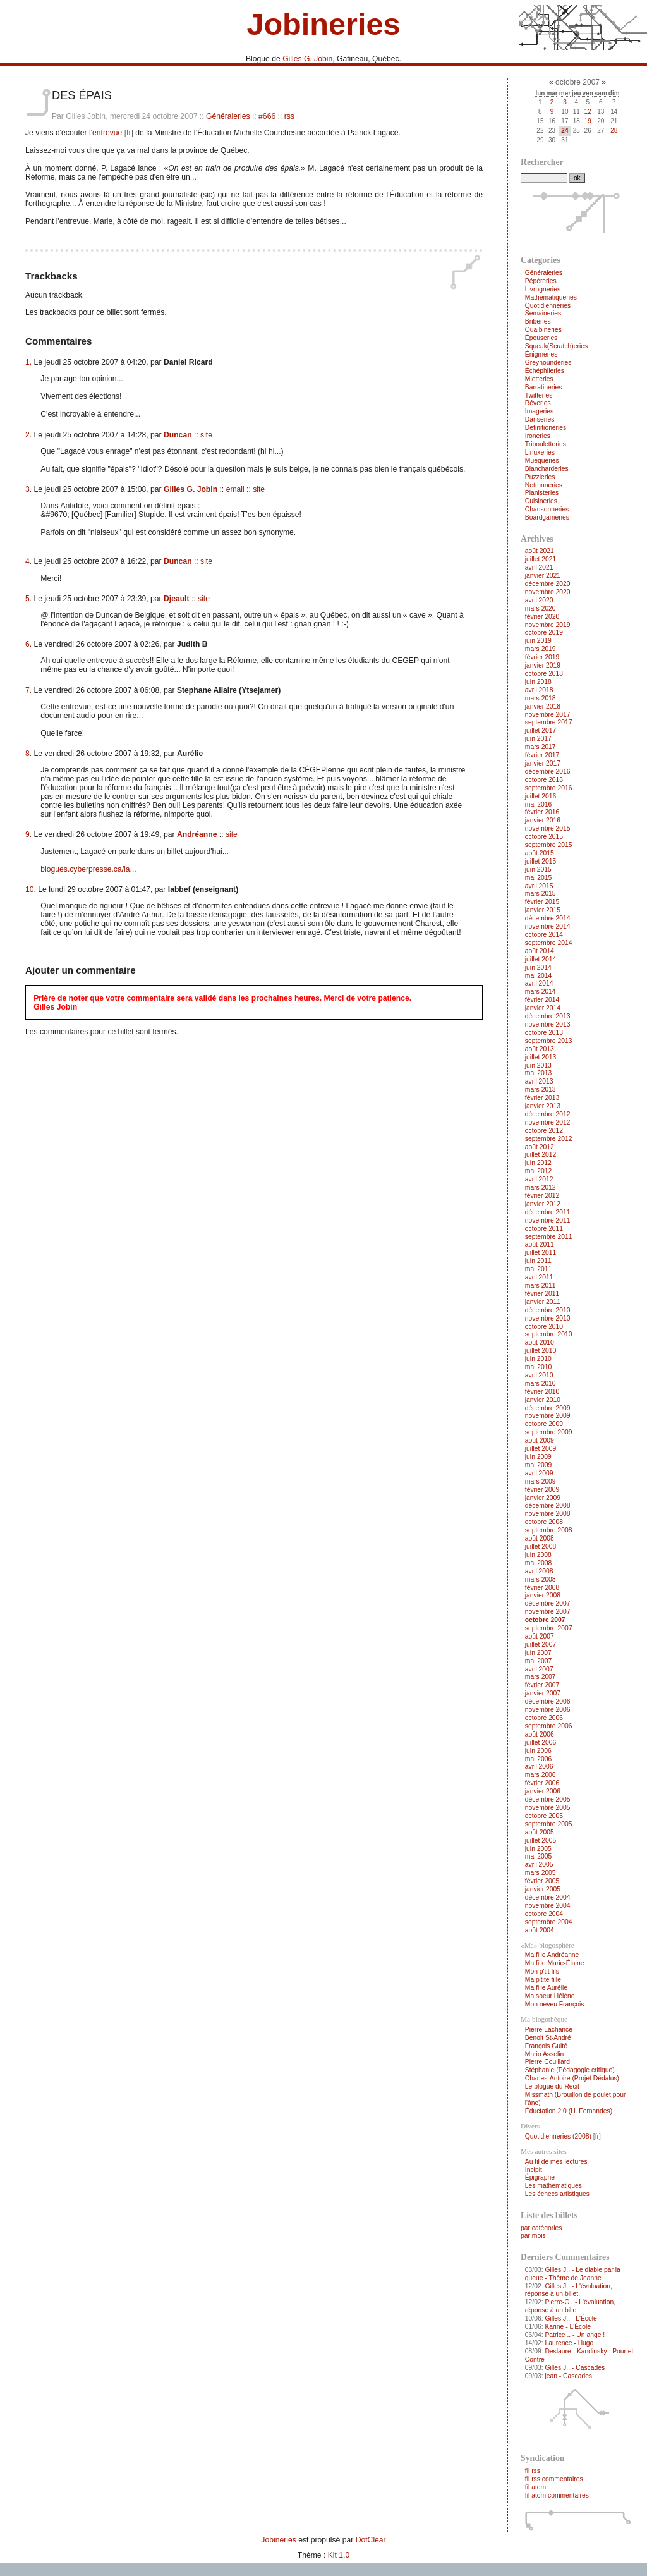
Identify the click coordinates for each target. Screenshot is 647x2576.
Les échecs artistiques (557, 2193)
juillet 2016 (540, 796)
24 (564, 130)
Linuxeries (540, 452)
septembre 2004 (548, 1922)
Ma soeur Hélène (550, 1996)
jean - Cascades (568, 2375)
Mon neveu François (554, 2004)
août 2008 (539, 1538)
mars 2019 (540, 648)
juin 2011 (538, 1260)
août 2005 (539, 1832)
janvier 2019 (542, 665)
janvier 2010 (542, 1399)
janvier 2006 (542, 1791)
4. (28, 561)
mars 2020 (540, 608)
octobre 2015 (544, 836)
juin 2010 (538, 1358)
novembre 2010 (548, 1318)
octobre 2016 (544, 779)
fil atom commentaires (557, 2495)
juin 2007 (538, 1652)
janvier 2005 (542, 1889)
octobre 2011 (544, 1228)
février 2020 (542, 616)
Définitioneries (545, 427)
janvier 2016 (542, 820)
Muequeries (542, 460)
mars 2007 (540, 1676)
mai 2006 (538, 1758)
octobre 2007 (545, 1619)
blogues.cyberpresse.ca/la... (88, 869)
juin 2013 (538, 1065)
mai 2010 (538, 1367)
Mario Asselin (544, 2054)
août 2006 (539, 1734)
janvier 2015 (542, 909)
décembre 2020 (548, 583)
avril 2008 (539, 1571)
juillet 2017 (540, 730)
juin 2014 (538, 967)
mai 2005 (538, 1856)
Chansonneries (547, 509)
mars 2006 (540, 1774)
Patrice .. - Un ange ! (575, 2334)
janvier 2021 (542, 575)
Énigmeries (541, 354)
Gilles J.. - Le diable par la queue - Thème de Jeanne (572, 2273)
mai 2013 (538, 1073)
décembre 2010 (548, 1310)
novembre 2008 (548, 1513)
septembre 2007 (548, 1628)
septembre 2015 (548, 844)
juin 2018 (538, 681)
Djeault (177, 598)
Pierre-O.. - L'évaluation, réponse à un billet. (570, 2306)
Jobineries (323, 24)
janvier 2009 (542, 1497)
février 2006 (542, 1782)
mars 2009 (540, 1481)
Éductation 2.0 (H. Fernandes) (568, 2111)
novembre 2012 (548, 1122)
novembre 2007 (548, 1611)
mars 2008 (540, 1579)
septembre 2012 (548, 1138)
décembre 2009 (548, 1408)
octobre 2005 (544, 1815)
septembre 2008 (548, 1530)
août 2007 (539, 1636)
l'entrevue (105, 132)
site (206, 434)
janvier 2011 (542, 1301)
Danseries (540, 419)
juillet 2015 (540, 861)
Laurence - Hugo (569, 2343)
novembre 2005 (548, 1807)
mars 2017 (540, 746)
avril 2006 (539, 1766)
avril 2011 (539, 1277)
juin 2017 (538, 738)
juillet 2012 (540, 1154)
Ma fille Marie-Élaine (554, 1963)
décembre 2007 (548, 1603)
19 (587, 121)
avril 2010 (539, 1375)
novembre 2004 (548, 1905)
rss (289, 116)
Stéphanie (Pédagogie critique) (570, 2069)
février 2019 (542, 657)
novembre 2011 (548, 1220)
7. (28, 690)
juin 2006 (538, 1750)
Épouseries (541, 337)
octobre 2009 (544, 1423)
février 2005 (542, 1880)
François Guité (546, 2045)
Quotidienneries (548, 305)
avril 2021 (539, 567)
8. (28, 753)
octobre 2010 (544, 1326)
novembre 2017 (548, 714)
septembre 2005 (548, 1824)
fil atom (535, 2487)
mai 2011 (538, 1269)
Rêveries (538, 403)
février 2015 (542, 901)
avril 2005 (539, 1864)
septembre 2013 (548, 1040)
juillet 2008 (540, 1546)
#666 (266, 116)
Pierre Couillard (547, 2061)
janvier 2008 (542, 1595)
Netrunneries (543, 485)
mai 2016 (538, 804)
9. (28, 834)
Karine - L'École (568, 2326)
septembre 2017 (548, 722)
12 (587, 111)
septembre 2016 (548, 787)
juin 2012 (538, 1162)
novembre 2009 (548, 1415)
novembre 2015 (548, 828)
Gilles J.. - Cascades (575, 2367)
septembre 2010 (548, 1334)
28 (613, 130)
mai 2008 (538, 1563)
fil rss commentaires (554, 2478)
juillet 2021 (540, 559)
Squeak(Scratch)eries (556, 346)
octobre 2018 (544, 673)
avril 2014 (539, 983)
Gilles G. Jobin (307, 58)
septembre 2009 (548, 1432)
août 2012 (539, 1147)
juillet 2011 (540, 1252)
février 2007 (542, 1685)
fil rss (532, 2470)
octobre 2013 (544, 1032)
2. (28, 434)
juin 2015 (538, 869)
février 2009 (542, 1489)
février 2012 (542, 1195)
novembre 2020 (548, 592)
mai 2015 (538, 877)
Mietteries (539, 378)
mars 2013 (540, 1089)
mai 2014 (538, 975)
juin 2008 (538, 1554)
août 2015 (539, 853)
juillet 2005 (540, 1840)
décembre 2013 (548, 1016)
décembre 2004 (548, 1897)
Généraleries (228, 116)
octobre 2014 (544, 934)
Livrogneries (542, 289)
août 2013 (539, 1049)
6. (28, 644)
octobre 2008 (544, 1521)
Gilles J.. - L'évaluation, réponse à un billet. (568, 2290)
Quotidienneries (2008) (558, 2136)
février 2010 (542, 1391)
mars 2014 (540, 991)
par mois (533, 2235)
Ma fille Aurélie (546, 1987)
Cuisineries (541, 500)
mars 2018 (540, 698)
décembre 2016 (548, 771)
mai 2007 (538, 1660)
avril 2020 (539, 600)
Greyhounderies (548, 362)
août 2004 (539, 1930)
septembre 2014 (548, 942)
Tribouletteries (545, 444)
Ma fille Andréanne (552, 1954)
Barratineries (543, 387)
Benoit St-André (548, 2037)
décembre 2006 (548, 1701)
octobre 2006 (544, 1717)
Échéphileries (544, 370)
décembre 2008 (548, 1505)
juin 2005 (538, 1848)
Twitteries (539, 395)
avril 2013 (539, 1081)
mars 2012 (540, 1187)
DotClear (371, 2540)
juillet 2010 (540, 1350)
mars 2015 (540, 893)
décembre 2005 (548, 1799)
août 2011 (539, 1244)
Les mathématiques (553, 2185)
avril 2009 (539, 1473)
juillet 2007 (540, 1644)
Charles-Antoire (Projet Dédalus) (572, 2078)
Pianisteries (542, 492)
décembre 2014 (548, 918)
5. (28, 598)
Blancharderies (547, 468)
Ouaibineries (543, 329)
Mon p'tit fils (542, 1971)
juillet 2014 (540, 959)
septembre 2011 (548, 1236)
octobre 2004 (544, 1913)
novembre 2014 (548, 926)
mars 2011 (540, 1285)
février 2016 (542, 812)
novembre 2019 (548, 624)
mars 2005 (540, 1872)
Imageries (539, 411)
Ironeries (537, 435)
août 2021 (539, 550)
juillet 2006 (540, 1742)
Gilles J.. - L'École (570, 2318)
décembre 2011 (548, 1212)
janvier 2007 (542, 1693)
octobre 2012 (544, 1130)
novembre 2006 (548, 1709)
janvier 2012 (542, 1203)
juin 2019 (538, 640)
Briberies (538, 321)
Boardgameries (547, 517)
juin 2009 (538, 1456)
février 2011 (542, 1293)
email (235, 489)
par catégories (541, 2228)
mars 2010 (540, 1383)
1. (28, 362)
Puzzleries (540, 476)
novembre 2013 (548, 1024)
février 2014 (542, 999)
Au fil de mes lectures (556, 2161)
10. (30, 889)
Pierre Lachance (548, 2029)
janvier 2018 (542, 706)
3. (28, 489)
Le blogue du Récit (552, 2086)
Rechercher (542, 162)
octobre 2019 (544, 632)
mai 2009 (538, 1465)
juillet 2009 (540, 1448)
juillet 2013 (540, 1057)
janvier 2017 (542, 763)
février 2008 (542, 1587)
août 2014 (539, 951)
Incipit (533, 2169)
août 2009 (539, 1440)
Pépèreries (541, 281)
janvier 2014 (542, 1007)
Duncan (178, 434)
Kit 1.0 (338, 2555)
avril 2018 (539, 690)
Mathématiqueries (551, 297)
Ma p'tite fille (543, 1979)
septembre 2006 (548, 1726)
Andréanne (197, 834)
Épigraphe (540, 2177)
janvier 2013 (542, 1105)
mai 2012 (538, 1171)
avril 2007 (539, 1669)
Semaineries (543, 313)
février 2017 (542, 755)
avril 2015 (539, 885)
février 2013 (542, 1097)
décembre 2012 (548, 1114)
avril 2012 (539, 1179)
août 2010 (539, 1342)
